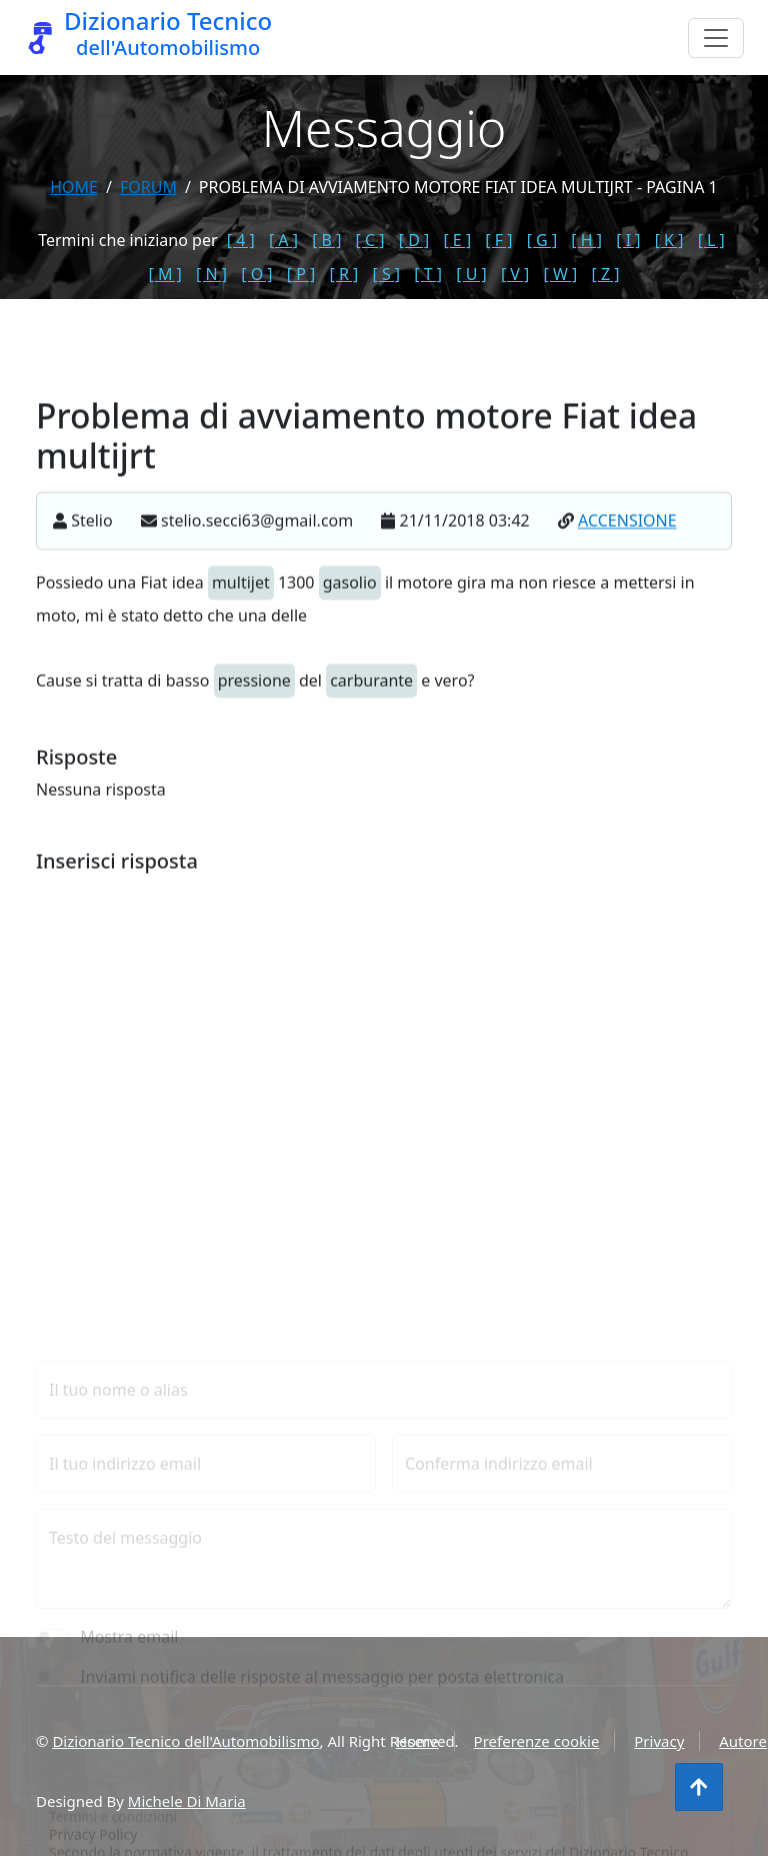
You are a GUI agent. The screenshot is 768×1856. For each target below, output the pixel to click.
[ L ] (711, 240)
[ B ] (326, 240)
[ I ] (628, 240)
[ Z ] (605, 274)
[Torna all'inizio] (699, 1787)
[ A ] (283, 240)
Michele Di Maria (187, 1801)
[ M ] (165, 274)
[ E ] (457, 240)
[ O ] (256, 274)
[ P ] (301, 274)
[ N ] (211, 274)
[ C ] (370, 240)
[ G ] (542, 240)
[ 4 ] (241, 240)
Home (74, 187)
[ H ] (586, 240)
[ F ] (498, 240)
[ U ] (471, 274)
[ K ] (669, 240)
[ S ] (386, 274)
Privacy (659, 1741)
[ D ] (414, 240)
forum (148, 187)
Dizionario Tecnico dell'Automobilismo (185, 1741)
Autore (743, 1741)
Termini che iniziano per (127, 240)
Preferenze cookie (537, 1741)
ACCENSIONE (627, 541)
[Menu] (716, 38)
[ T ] (428, 274)
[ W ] (561, 274)
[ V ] (515, 274)
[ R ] (343, 274)
